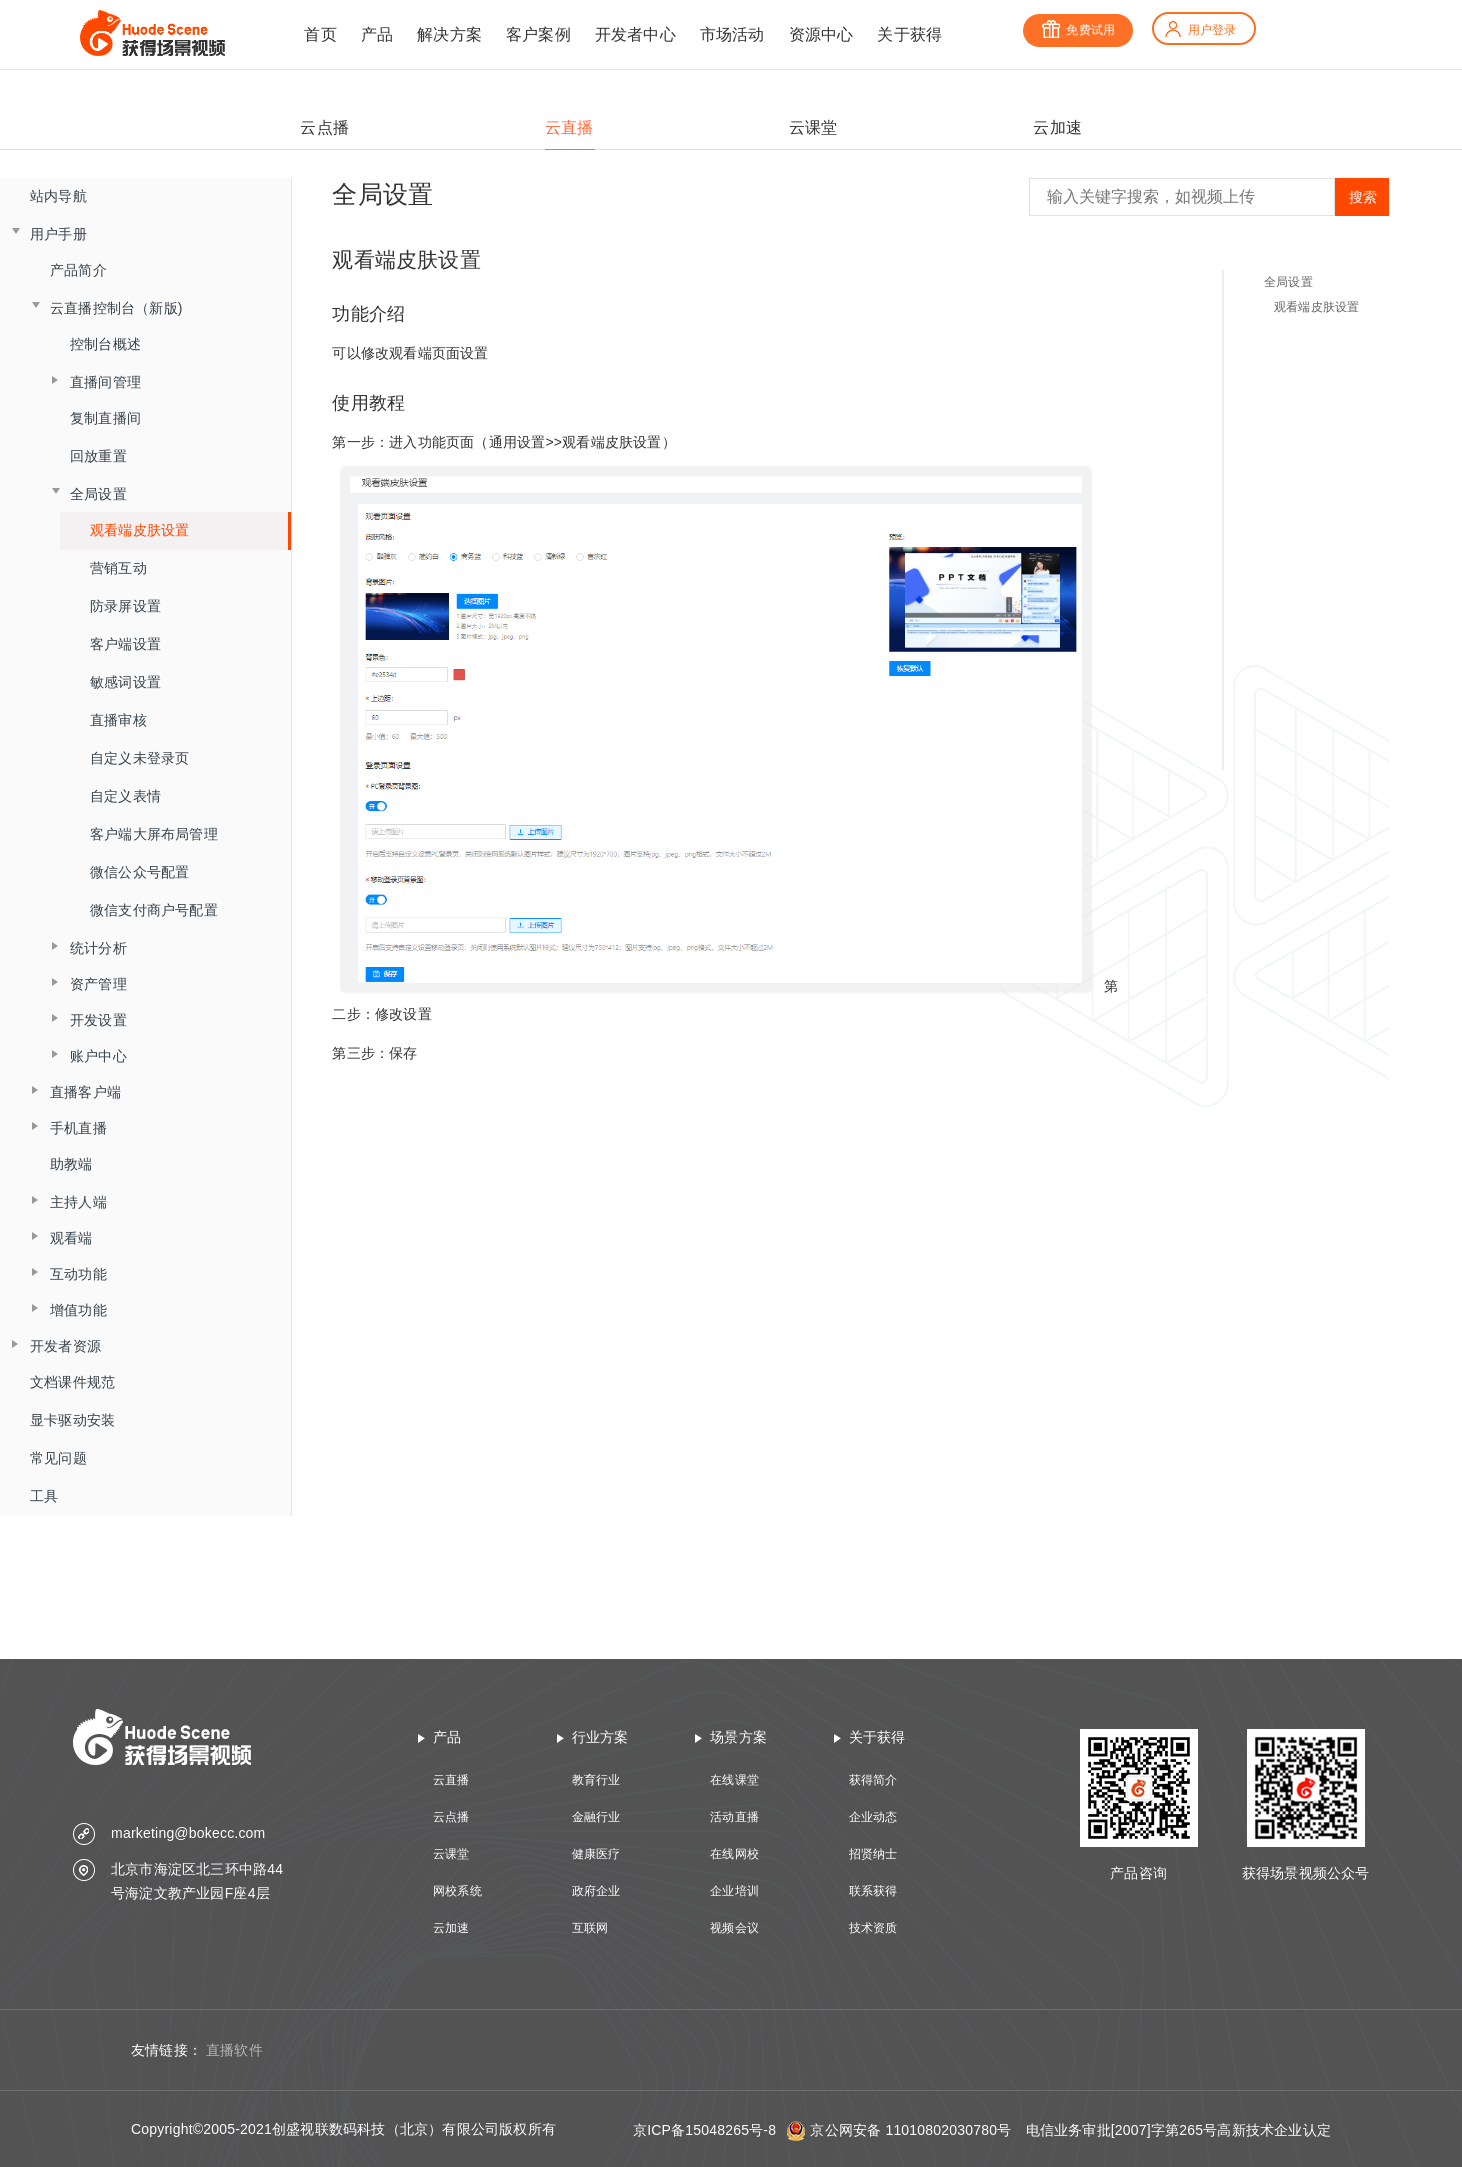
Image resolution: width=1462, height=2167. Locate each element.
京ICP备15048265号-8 (704, 2130)
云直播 (451, 1780)
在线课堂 (734, 1780)
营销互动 (118, 568)
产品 (377, 34)
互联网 (590, 1928)
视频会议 (734, 1928)
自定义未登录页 (139, 758)
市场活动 (732, 34)
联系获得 (873, 1891)
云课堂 (451, 1854)
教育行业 (596, 1780)
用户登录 (1200, 30)
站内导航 (58, 196)
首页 (320, 34)
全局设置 (1288, 282)
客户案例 (538, 34)
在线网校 (734, 1854)
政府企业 (596, 1891)
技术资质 (873, 1928)
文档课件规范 (72, 1382)
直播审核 (118, 720)
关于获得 (909, 34)
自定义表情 (125, 796)
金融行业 (596, 1817)
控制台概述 (105, 344)
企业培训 (734, 1891)
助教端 (71, 1164)
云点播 (451, 1817)
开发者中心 (635, 34)
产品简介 (78, 270)
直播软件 (234, 2050)
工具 (44, 1496)
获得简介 (873, 1780)
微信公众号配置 (139, 872)
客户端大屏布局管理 (154, 834)
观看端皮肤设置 (139, 530)
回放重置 (98, 456)
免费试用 (1078, 30)
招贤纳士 (873, 1854)
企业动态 (873, 1817)
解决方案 (449, 34)
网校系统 (457, 1891)
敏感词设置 (125, 682)
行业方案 (600, 1737)
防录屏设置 (125, 606)
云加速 (451, 1928)
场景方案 (738, 1737)
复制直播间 (105, 418)
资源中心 (821, 34)
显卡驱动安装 (72, 1420)
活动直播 (734, 1817)
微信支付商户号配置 (154, 910)
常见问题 (58, 1458)
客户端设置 (125, 644)
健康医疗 (596, 1854)
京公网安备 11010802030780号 (910, 2130)
